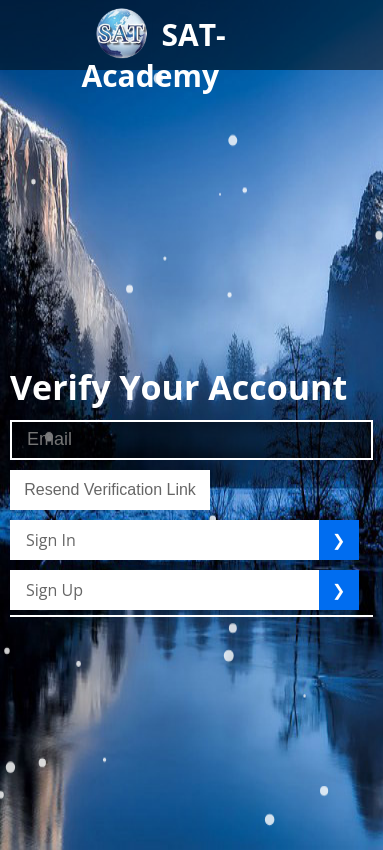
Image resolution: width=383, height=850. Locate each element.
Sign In (51, 540)
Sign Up (54, 590)
